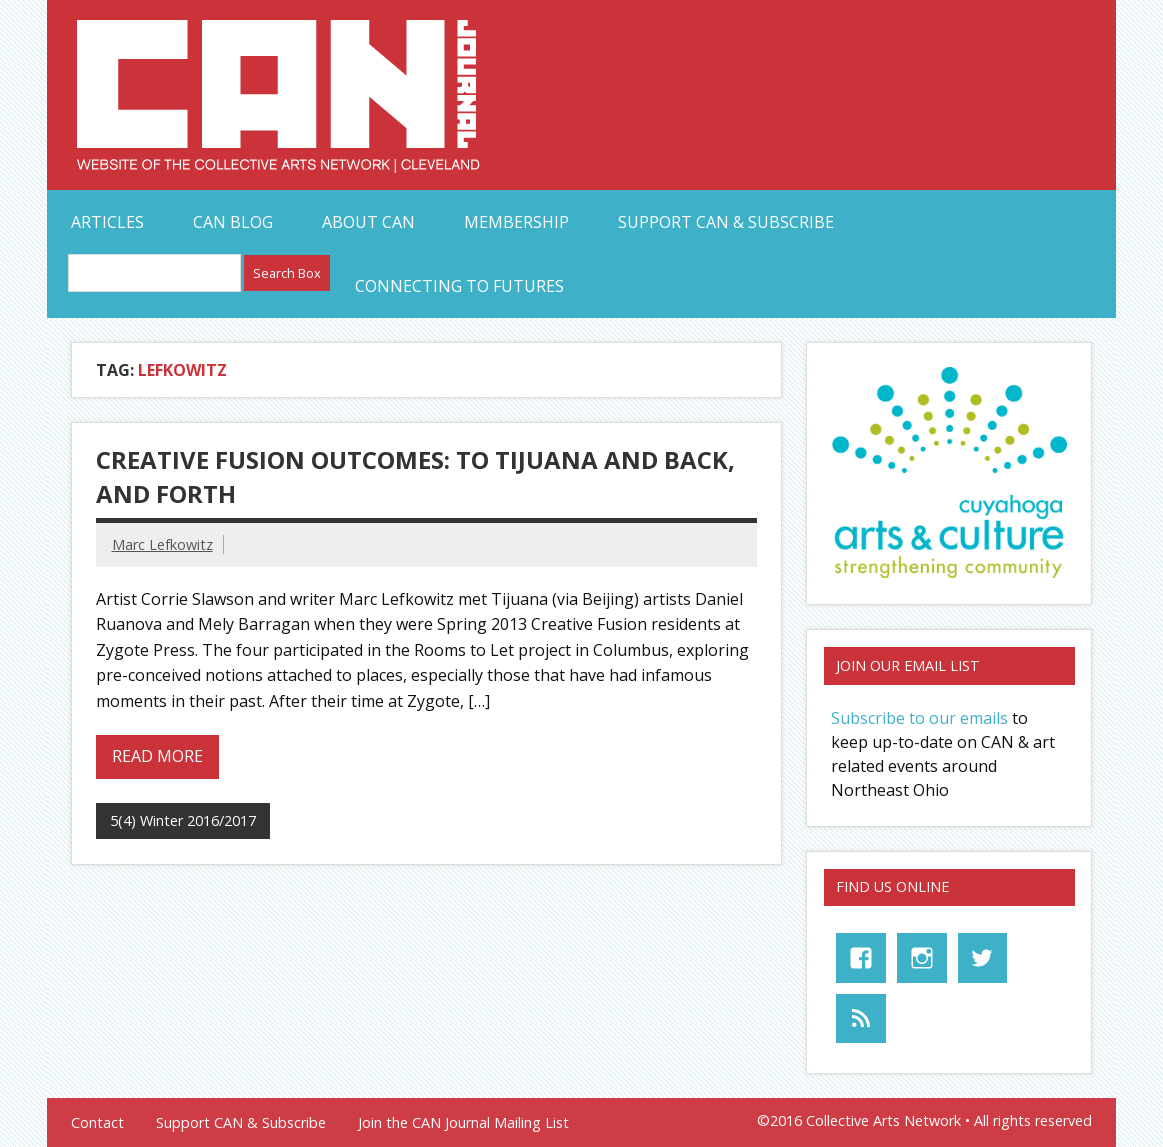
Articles (107, 222)
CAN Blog (233, 222)
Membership (516, 222)
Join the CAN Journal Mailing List (463, 1123)
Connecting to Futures (459, 286)
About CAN (368, 222)
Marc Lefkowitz (162, 544)
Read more (157, 756)
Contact (97, 1123)
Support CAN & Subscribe (726, 222)
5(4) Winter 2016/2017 (183, 820)
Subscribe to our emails (919, 718)
